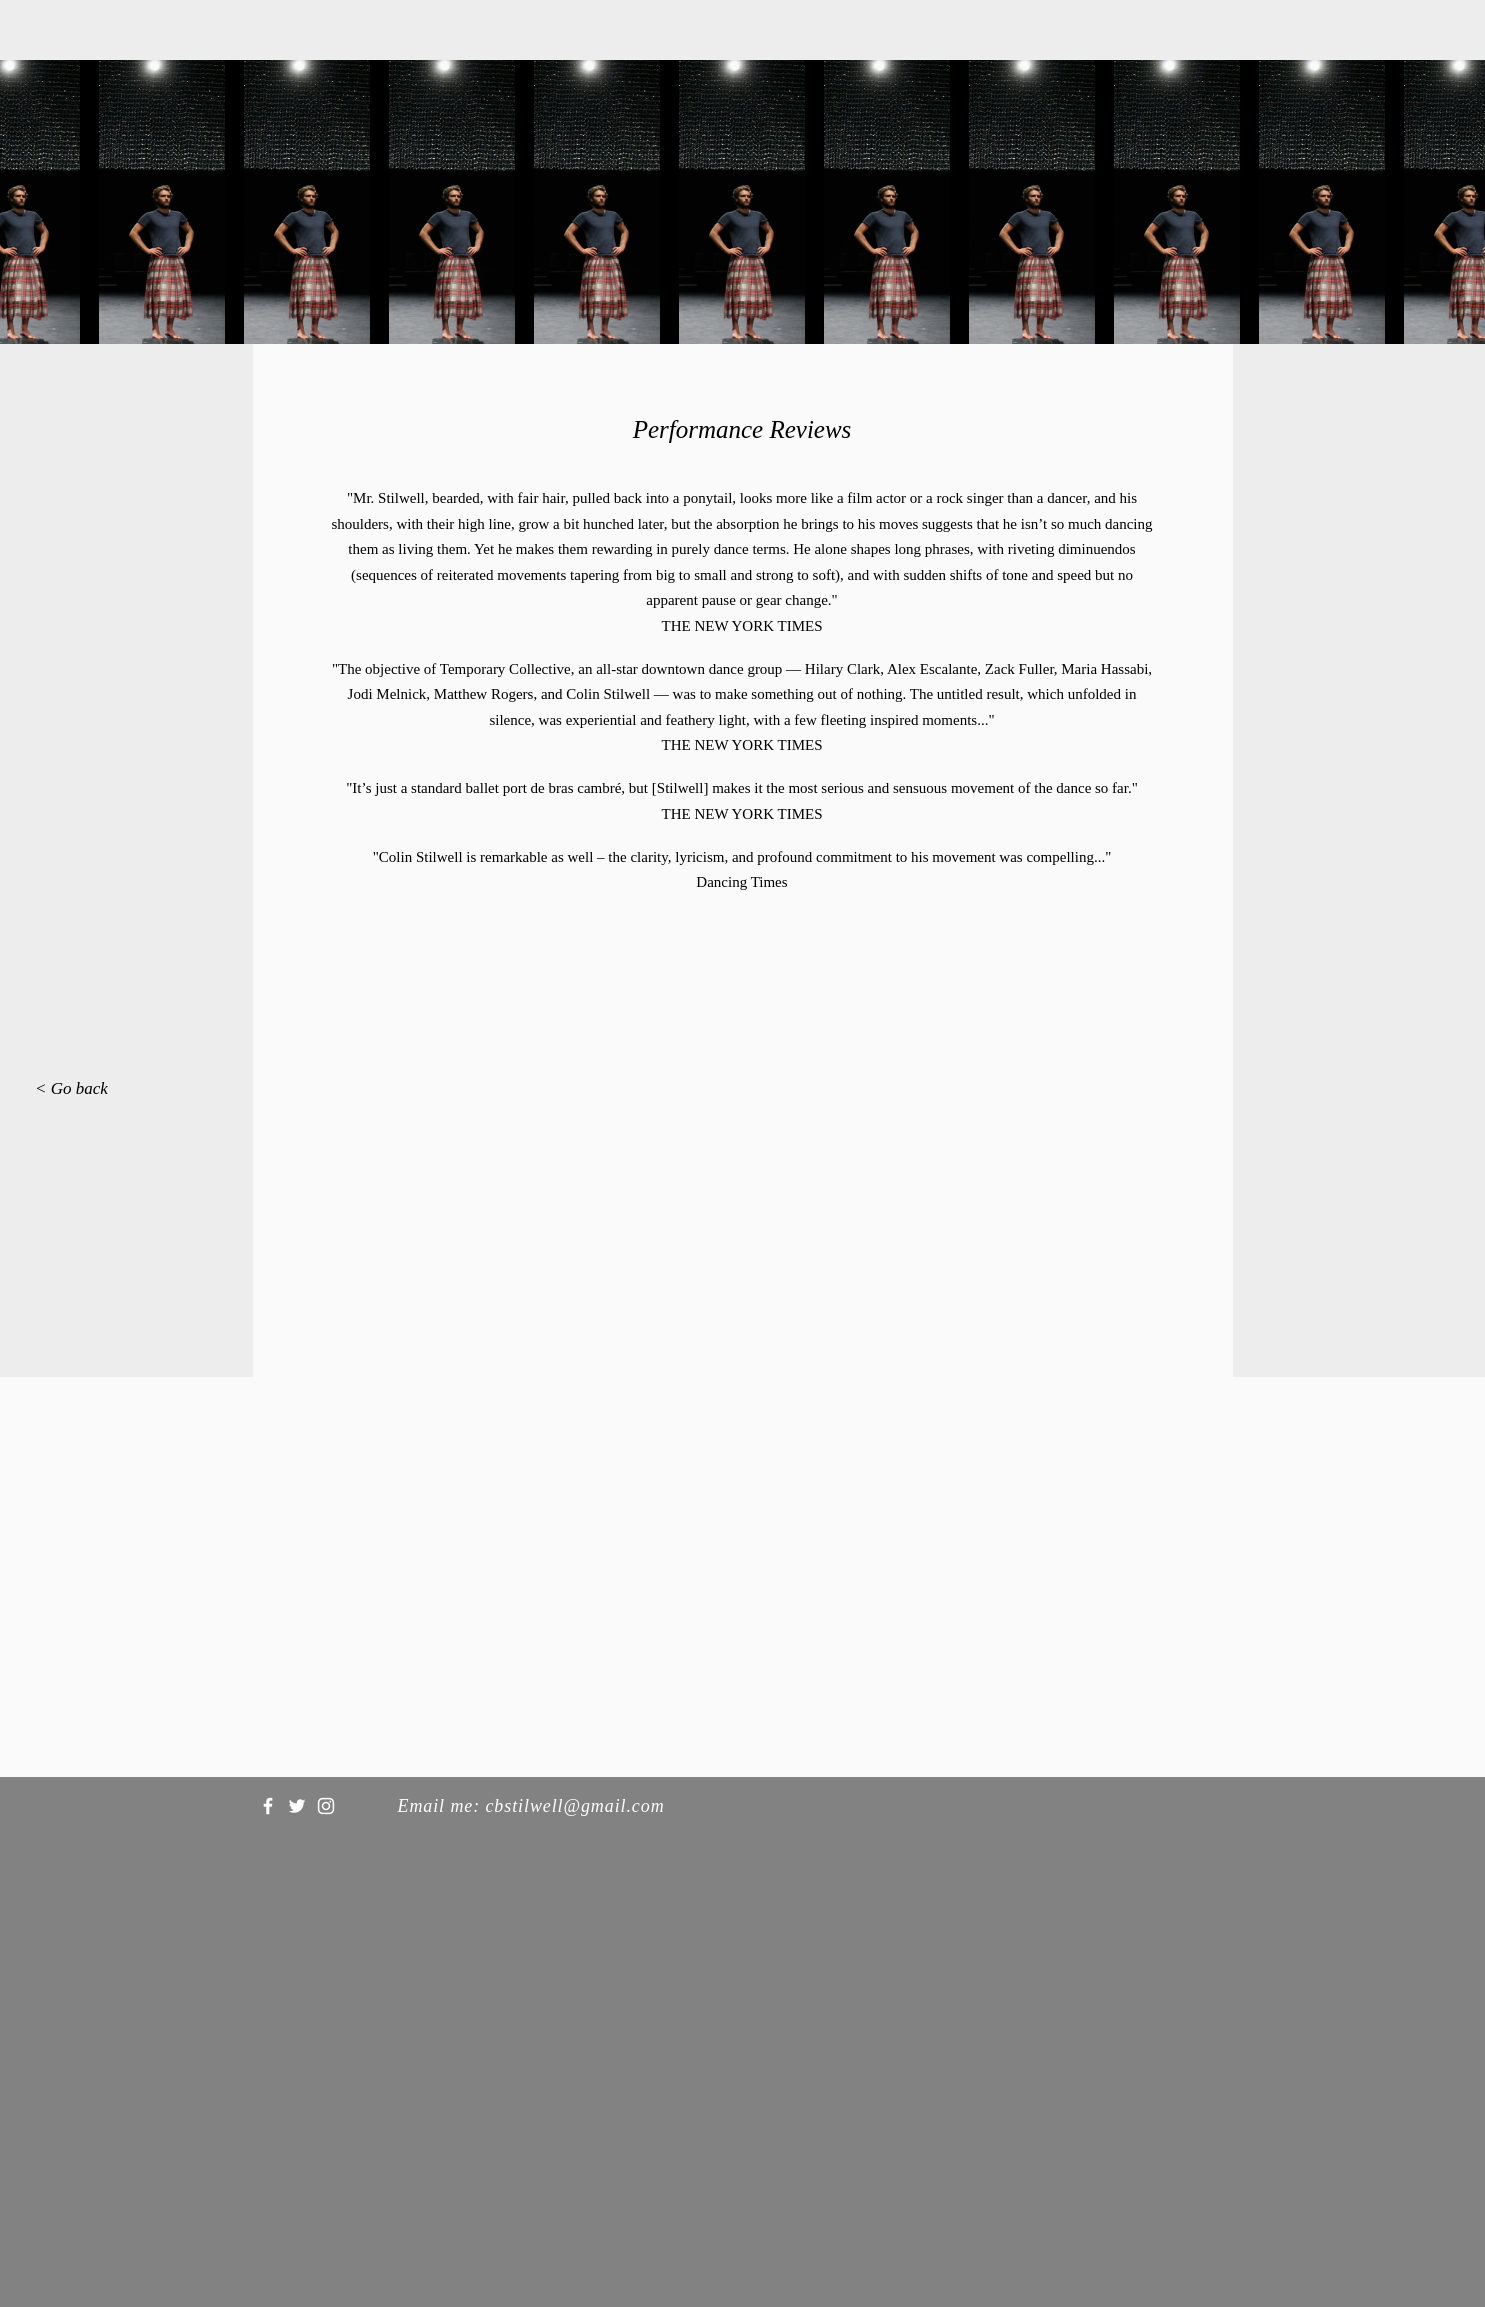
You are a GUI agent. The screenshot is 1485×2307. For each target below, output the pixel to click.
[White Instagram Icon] (326, 1806)
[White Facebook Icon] (268, 1806)
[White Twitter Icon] (297, 1806)
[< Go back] (83, 1089)
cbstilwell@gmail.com (574, 1806)
